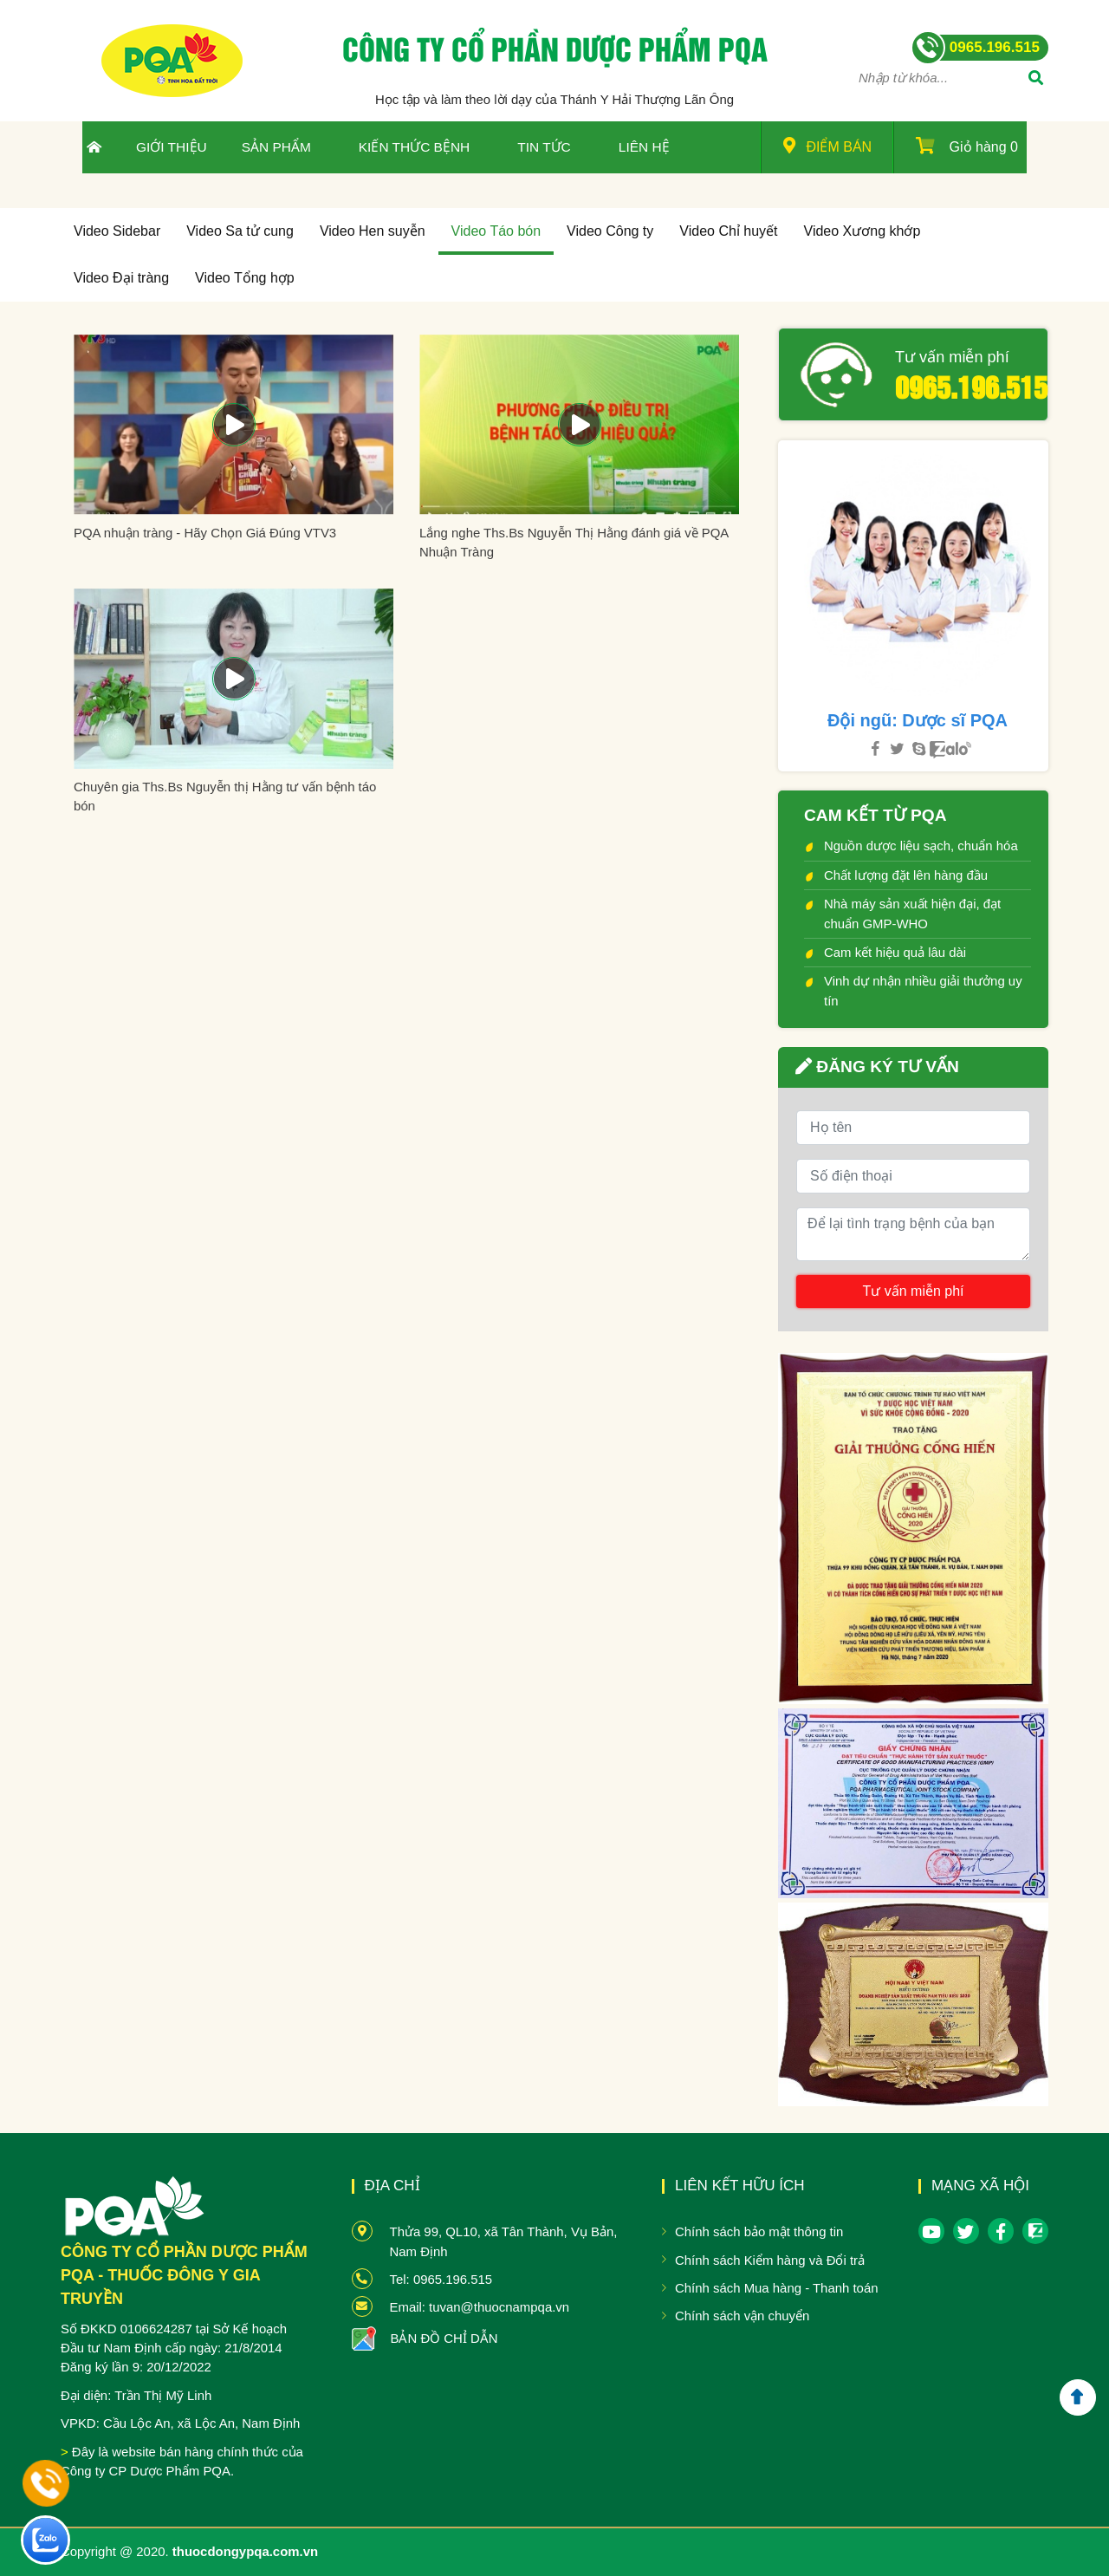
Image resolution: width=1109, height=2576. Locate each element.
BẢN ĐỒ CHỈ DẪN (444, 2338)
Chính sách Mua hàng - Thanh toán (777, 2287)
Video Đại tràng (121, 277)
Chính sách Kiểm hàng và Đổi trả (770, 2260)
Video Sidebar (117, 231)
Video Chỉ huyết (728, 231)
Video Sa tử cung (240, 231)
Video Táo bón (496, 231)
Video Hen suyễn (372, 231)
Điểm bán (827, 145)
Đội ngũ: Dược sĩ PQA (917, 720)
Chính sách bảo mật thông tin (759, 2231)
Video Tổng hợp (245, 277)
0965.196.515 (964, 385)
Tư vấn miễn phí (952, 357)
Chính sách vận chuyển (742, 2315)
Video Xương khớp (862, 231)
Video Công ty (610, 231)
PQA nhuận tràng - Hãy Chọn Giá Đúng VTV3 (205, 532)
